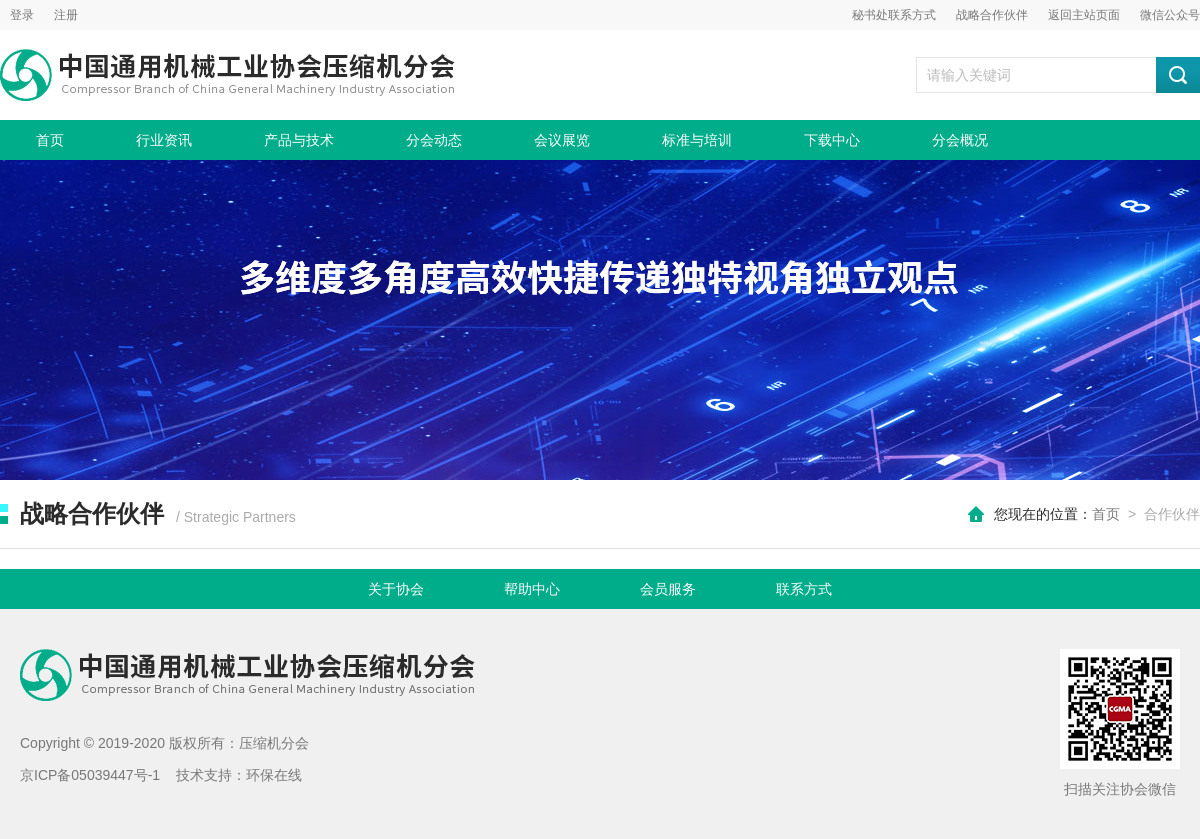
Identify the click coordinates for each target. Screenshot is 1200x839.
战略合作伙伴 (992, 15)
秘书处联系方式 (894, 15)
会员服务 (668, 589)
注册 (66, 15)
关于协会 (396, 589)
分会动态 (434, 140)
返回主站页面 (1084, 15)
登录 (22, 15)
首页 (50, 140)
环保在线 (274, 775)
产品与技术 (299, 140)
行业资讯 (164, 140)
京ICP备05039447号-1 (90, 775)
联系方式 (804, 589)
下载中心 (832, 140)
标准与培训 (697, 140)
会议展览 (562, 140)
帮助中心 (532, 589)
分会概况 (960, 140)
